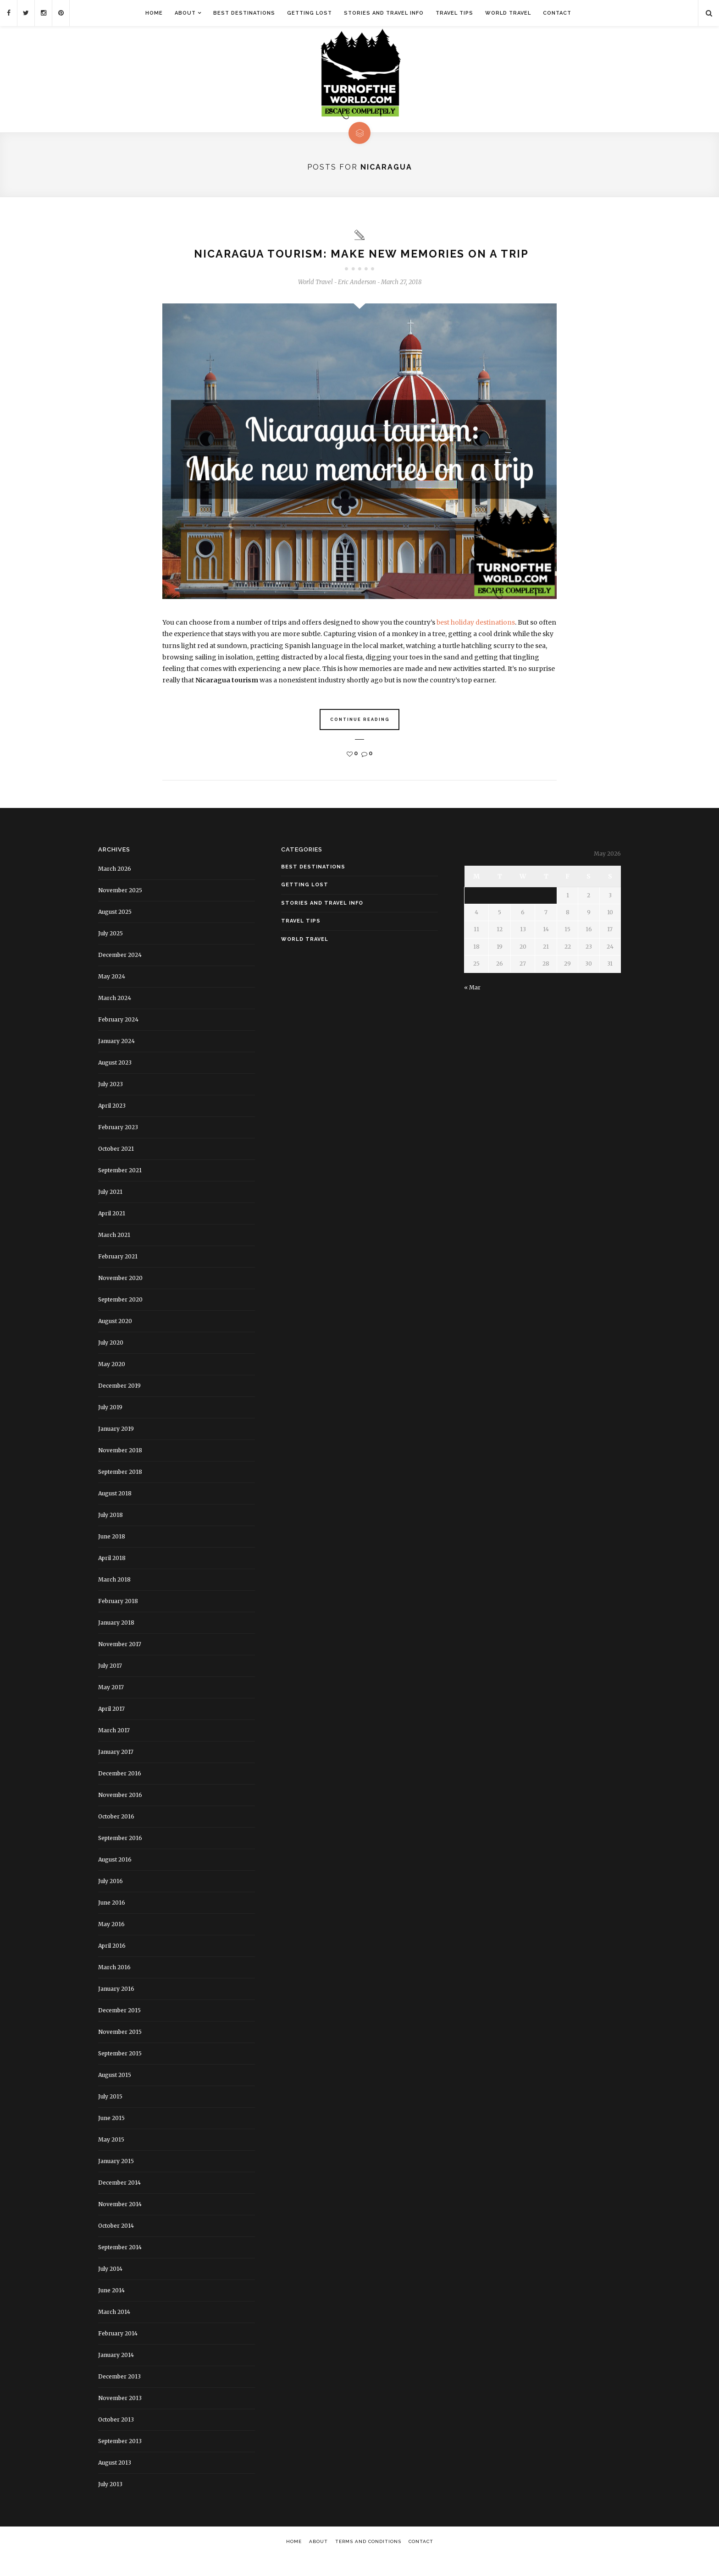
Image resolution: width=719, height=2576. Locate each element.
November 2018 (120, 1468)
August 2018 (115, 1511)
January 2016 (116, 2006)
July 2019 (110, 1425)
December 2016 (119, 1791)
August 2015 (114, 2092)
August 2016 (115, 1877)
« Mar (472, 1005)
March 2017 (114, 1748)
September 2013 (120, 2458)
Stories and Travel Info (384, 13)
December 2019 (119, 1403)
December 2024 (120, 972)
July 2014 (110, 2286)
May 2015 (111, 2157)
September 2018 (120, 1489)
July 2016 (110, 1898)
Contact (557, 13)
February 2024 (118, 1037)
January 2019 (116, 1446)
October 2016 (116, 1834)
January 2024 (116, 1058)
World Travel (508, 13)
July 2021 (110, 1209)
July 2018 (110, 1532)
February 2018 (118, 1618)
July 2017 (110, 1683)
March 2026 (114, 886)
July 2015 (110, 2114)
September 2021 (120, 1188)
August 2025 (115, 929)
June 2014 (111, 2308)
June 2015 (111, 2135)
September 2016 (120, 1855)
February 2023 (118, 1145)
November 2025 (120, 908)
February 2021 (118, 1274)
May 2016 (111, 1942)
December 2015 (119, 2028)
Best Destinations (244, 13)
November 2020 (120, 1295)
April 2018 (112, 1575)
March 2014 (114, 2329)
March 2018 (114, 1597)
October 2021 (116, 1166)
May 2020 (111, 1382)
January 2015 (116, 2178)
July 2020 (110, 1360)
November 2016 (120, 1812)
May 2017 (111, 1705)
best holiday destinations (476, 641)
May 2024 (111, 994)
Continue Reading (360, 738)
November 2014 (120, 2222)
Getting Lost (309, 13)
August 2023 (115, 1080)
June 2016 (111, 1920)
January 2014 (116, 2372)
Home (154, 13)
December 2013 (119, 2394)
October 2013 (116, 2437)
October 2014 (116, 2243)
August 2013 (114, 2480)
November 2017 (119, 1662)
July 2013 (110, 2502)
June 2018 (111, 1554)
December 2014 (119, 2200)
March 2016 (114, 1985)
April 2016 (112, 1963)
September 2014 (120, 2265)
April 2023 (112, 1123)
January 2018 (116, 1640)
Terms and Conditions (368, 2559)
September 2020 (120, 1317)
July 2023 (110, 1102)
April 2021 (111, 1231)
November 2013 (120, 2415)
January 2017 (115, 1769)
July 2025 (110, 951)
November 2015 (120, 2049)
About (185, 13)
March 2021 (114, 1252)
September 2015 (120, 2071)
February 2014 (118, 2351)
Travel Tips (454, 13)
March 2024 (114, 1015)
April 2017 (111, 1726)
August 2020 (115, 1338)
